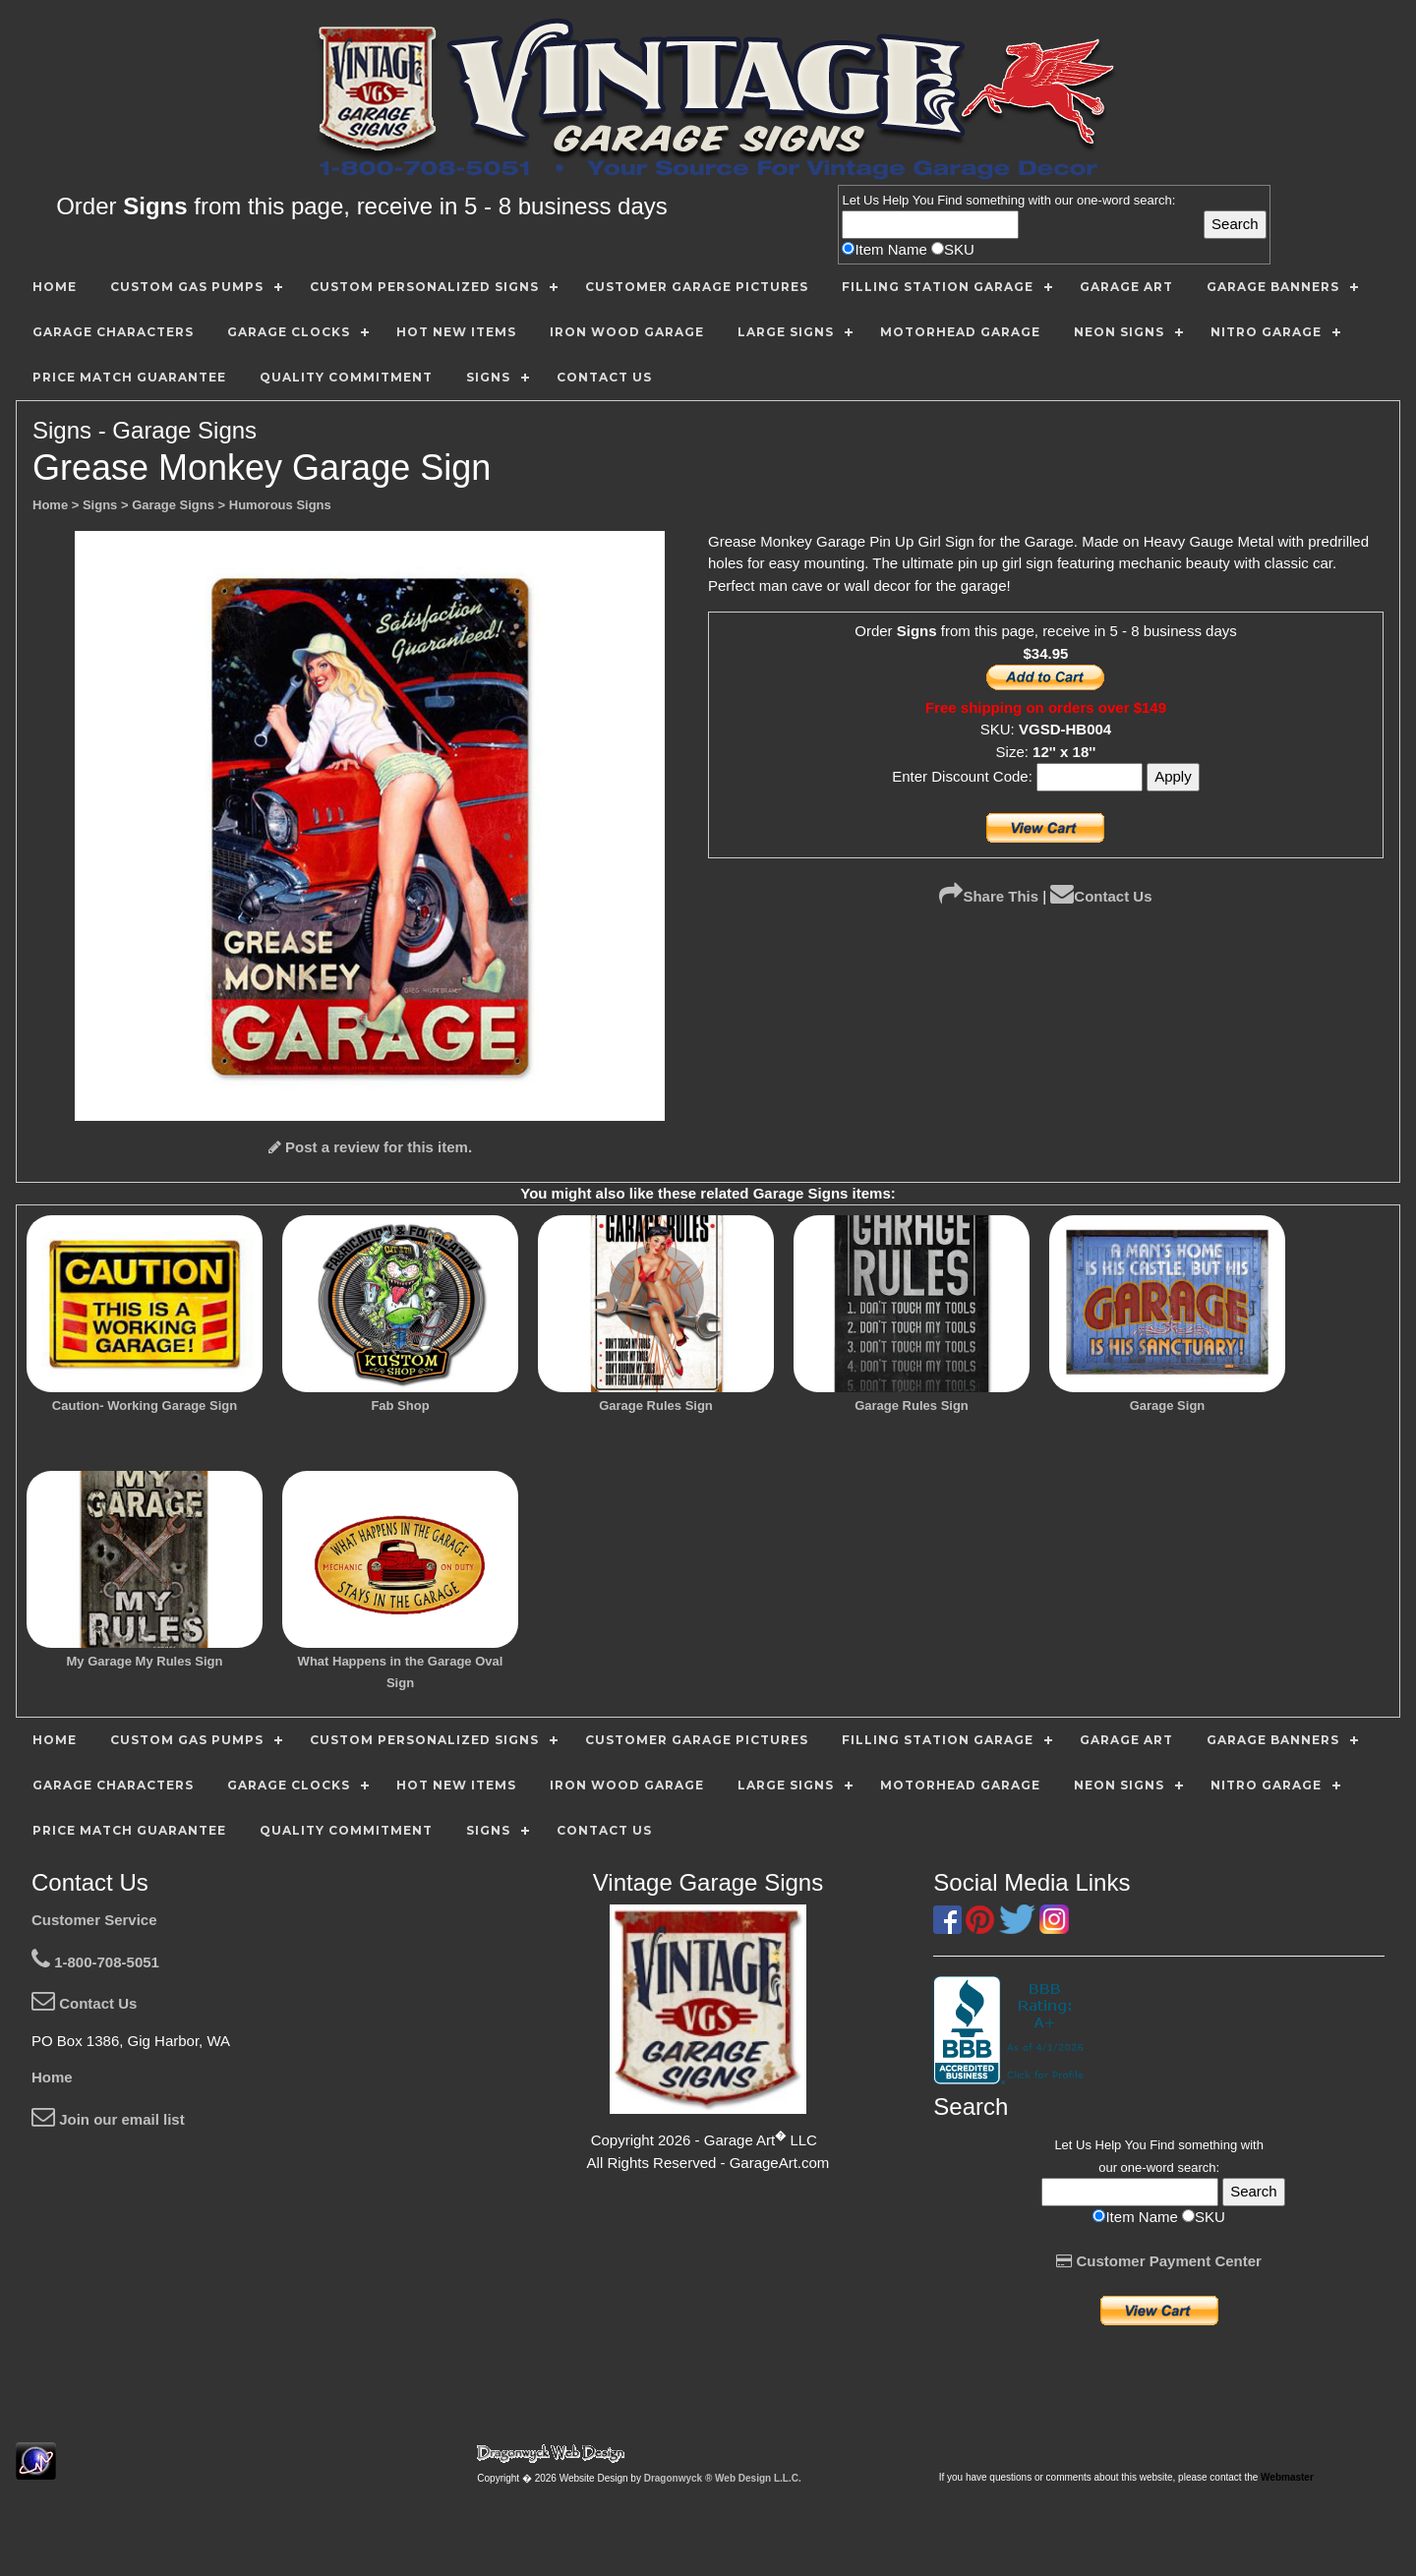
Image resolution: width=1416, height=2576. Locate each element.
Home (52, 2077)
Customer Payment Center (1159, 2261)
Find (949, 200)
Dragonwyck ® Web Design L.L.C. (722, 2478)
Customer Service (94, 1919)
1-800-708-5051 (95, 1962)
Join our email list (108, 2119)
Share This (988, 896)
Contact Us (1100, 896)
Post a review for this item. (370, 1147)
